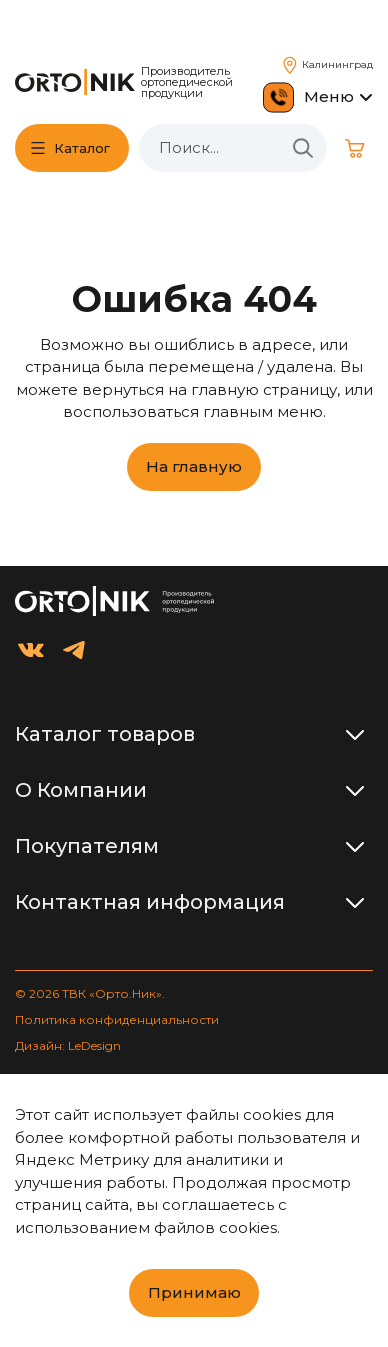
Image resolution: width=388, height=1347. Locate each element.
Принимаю (194, 1292)
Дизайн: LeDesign (68, 1045)
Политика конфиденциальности (117, 1019)
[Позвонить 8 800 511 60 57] (278, 97)
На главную (194, 466)
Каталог (82, 148)
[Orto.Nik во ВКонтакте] (31, 650)
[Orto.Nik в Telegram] (74, 650)
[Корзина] (355, 148)
